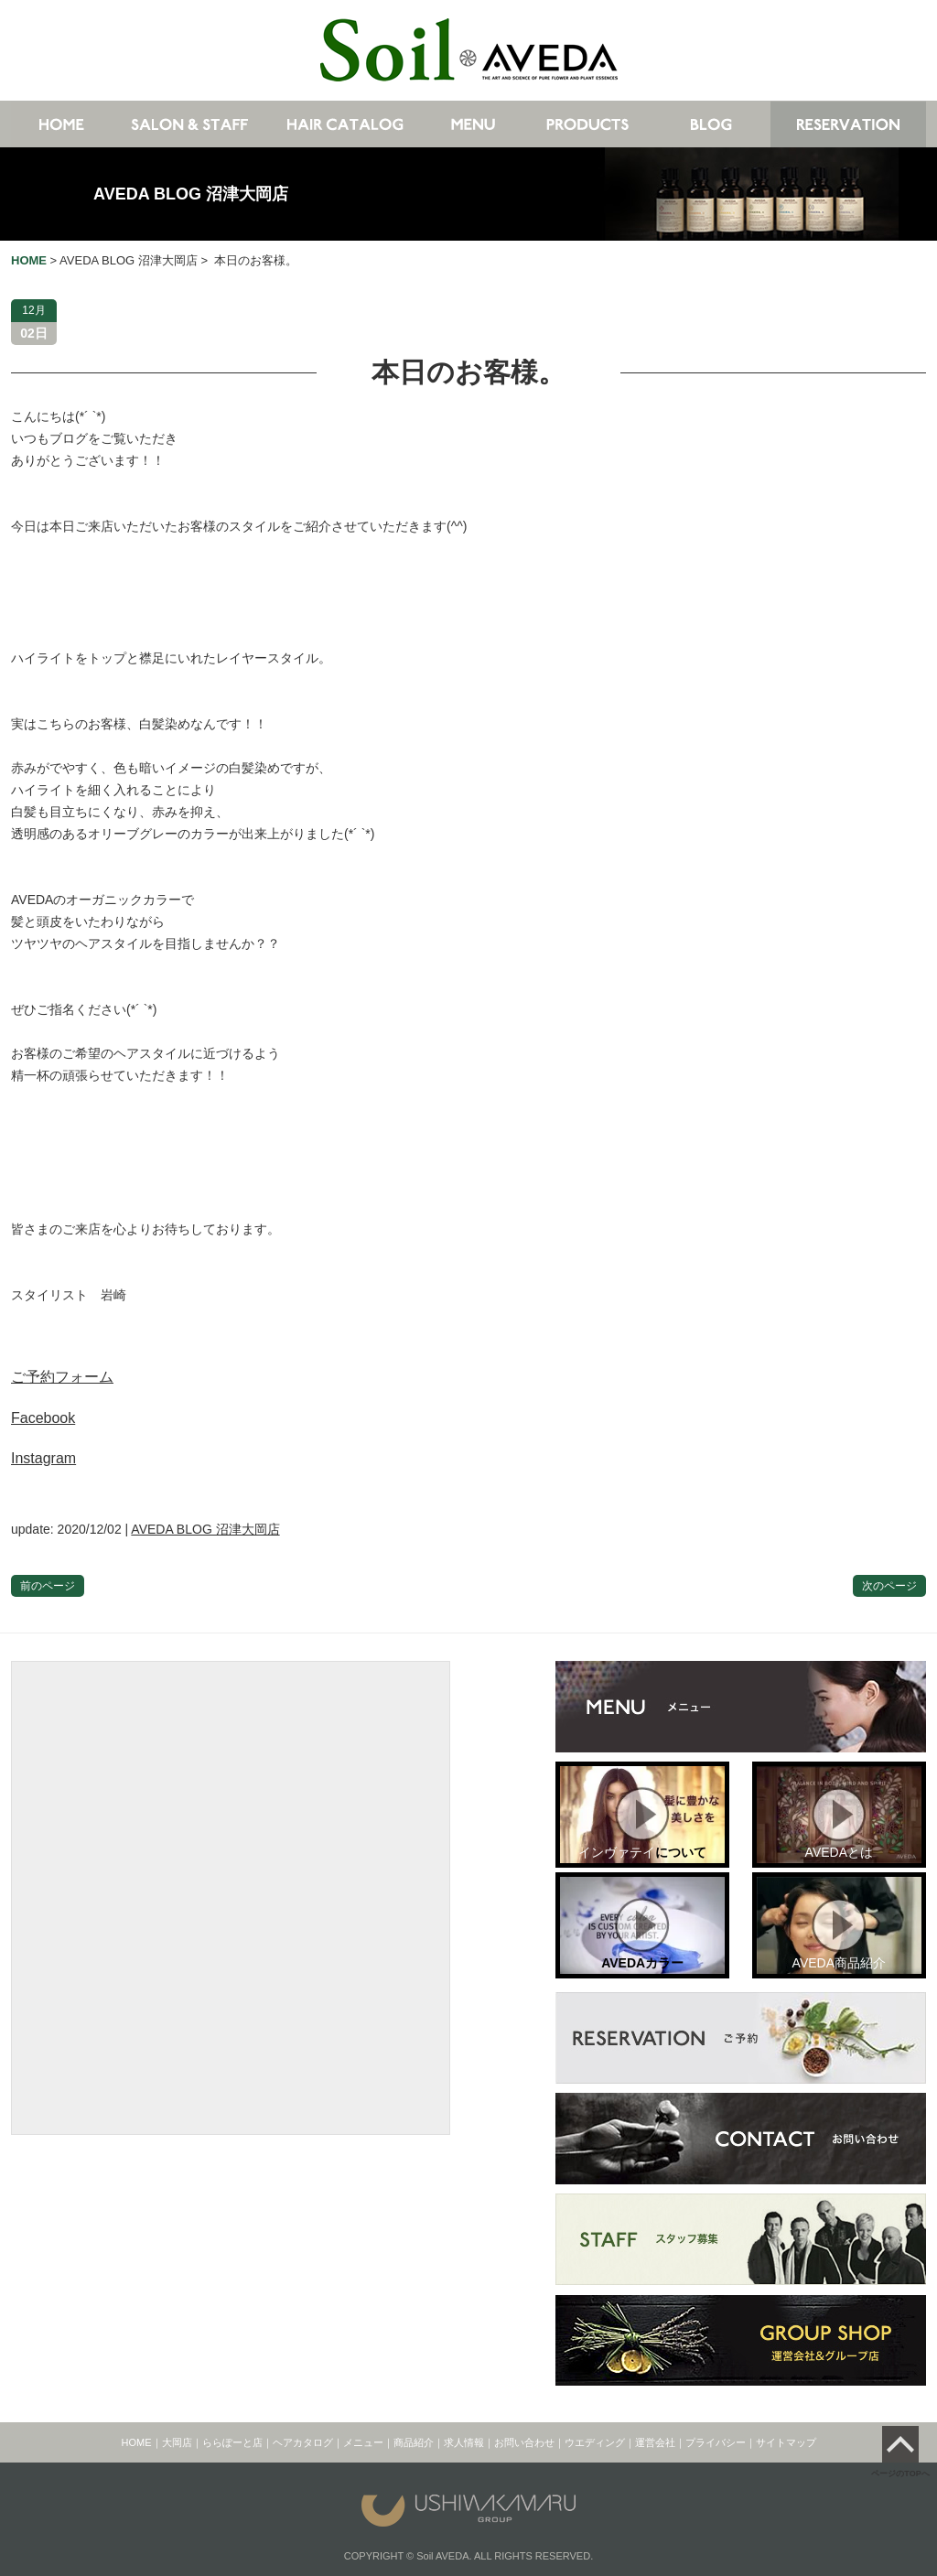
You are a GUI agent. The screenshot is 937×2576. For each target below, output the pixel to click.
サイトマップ (786, 2442)
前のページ (47, 1585)
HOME (137, 2442)
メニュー (363, 2442)
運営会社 (655, 2442)
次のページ (889, 1585)
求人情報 (464, 2442)
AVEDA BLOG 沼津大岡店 (190, 194)
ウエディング (595, 2442)
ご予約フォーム (62, 1377)
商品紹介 (413, 2442)
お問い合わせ (524, 2442)
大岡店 (177, 2442)
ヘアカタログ (303, 2442)
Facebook (43, 1418)
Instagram (43, 1458)
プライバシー (715, 2442)
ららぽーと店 (232, 2442)
